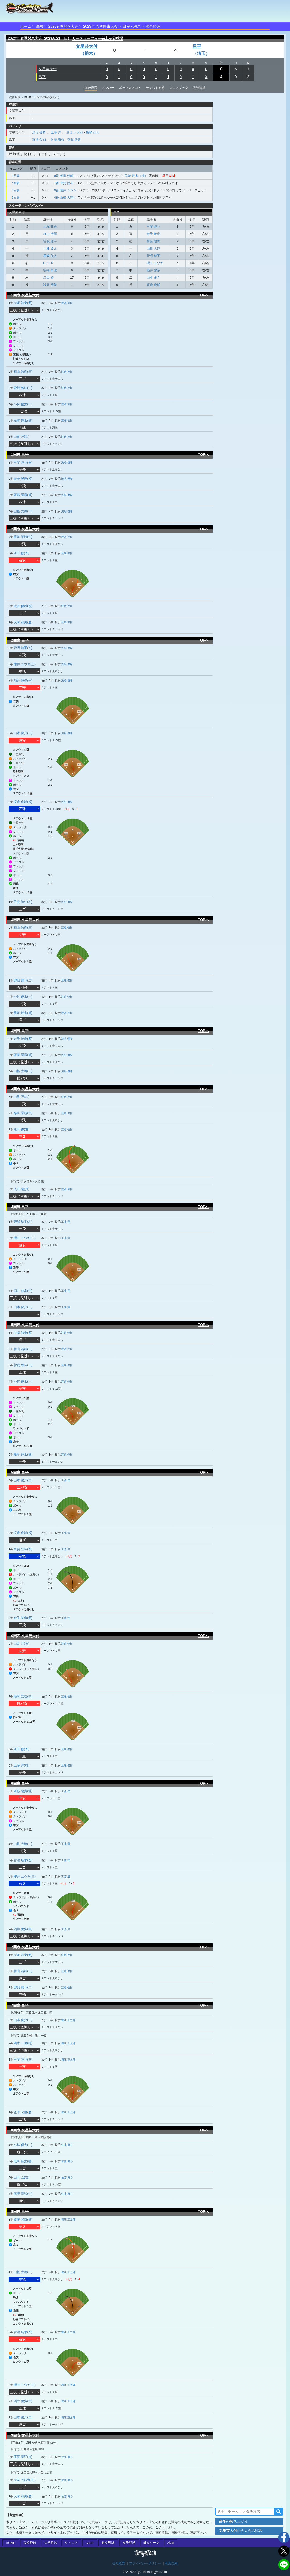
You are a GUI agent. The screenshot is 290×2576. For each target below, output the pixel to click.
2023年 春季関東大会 (100, 26)
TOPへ (203, 295)
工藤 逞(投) (21, 1765)
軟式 (108, 2542)
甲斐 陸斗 (153, 226)
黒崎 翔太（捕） (136, 175)
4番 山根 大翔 (63, 197)
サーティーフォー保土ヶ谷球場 (97, 38)
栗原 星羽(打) (23, 2457)
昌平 (42, 77)
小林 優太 (50, 248)
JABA (90, 2542)
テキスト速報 (155, 88)
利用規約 (171, 2563)
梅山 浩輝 (50, 234)
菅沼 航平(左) (23, 648)
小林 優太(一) (23, 404)
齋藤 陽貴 (74, 139)
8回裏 (16, 197)
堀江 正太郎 (74, 132)
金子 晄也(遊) (23, 478)
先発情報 (199, 88)
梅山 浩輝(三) (23, 371)
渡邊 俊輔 (39, 139)
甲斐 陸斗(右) (23, 462)
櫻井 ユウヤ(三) (25, 664)
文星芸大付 (48, 69)
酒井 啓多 (153, 270)
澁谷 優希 (39, 132)
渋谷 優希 (67, 462)
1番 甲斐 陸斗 (63, 183)
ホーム (25, 26)
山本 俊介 (153, 277)
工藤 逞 (56, 132)
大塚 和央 (50, 226)
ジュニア (71, 2542)
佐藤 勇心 (57, 139)
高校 (40, 26)
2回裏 (16, 175)
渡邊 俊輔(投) (23, 802)
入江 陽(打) (21, 1189)
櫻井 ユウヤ (155, 263)
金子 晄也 (153, 234)
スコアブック (178, 88)
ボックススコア (130, 88)
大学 (50, 2542)
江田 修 (48, 277)
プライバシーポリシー (145, 2563)
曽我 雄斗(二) (23, 388)
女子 (129, 2542)
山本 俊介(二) (23, 733)
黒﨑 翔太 (92, 132)
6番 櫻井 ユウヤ (65, 190)
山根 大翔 (153, 248)
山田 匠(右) (21, 436)
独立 (151, 2542)
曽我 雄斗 (50, 241)
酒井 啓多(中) (23, 680)
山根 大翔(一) (23, 511)
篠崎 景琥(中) (23, 537)
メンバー (108, 88)
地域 (170, 2542)
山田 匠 (48, 263)
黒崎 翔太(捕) (23, 420)
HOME (10, 2542)
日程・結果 (132, 26)
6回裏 (16, 190)
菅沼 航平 (153, 256)
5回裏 (16, 183)
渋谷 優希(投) (23, 606)
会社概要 (118, 2563)
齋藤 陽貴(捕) (23, 495)
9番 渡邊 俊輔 (63, 175)
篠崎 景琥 (50, 270)
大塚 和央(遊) (23, 303)
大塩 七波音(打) (25, 2480)
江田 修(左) (21, 553)
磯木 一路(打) (23, 2043)
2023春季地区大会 (63, 26)
